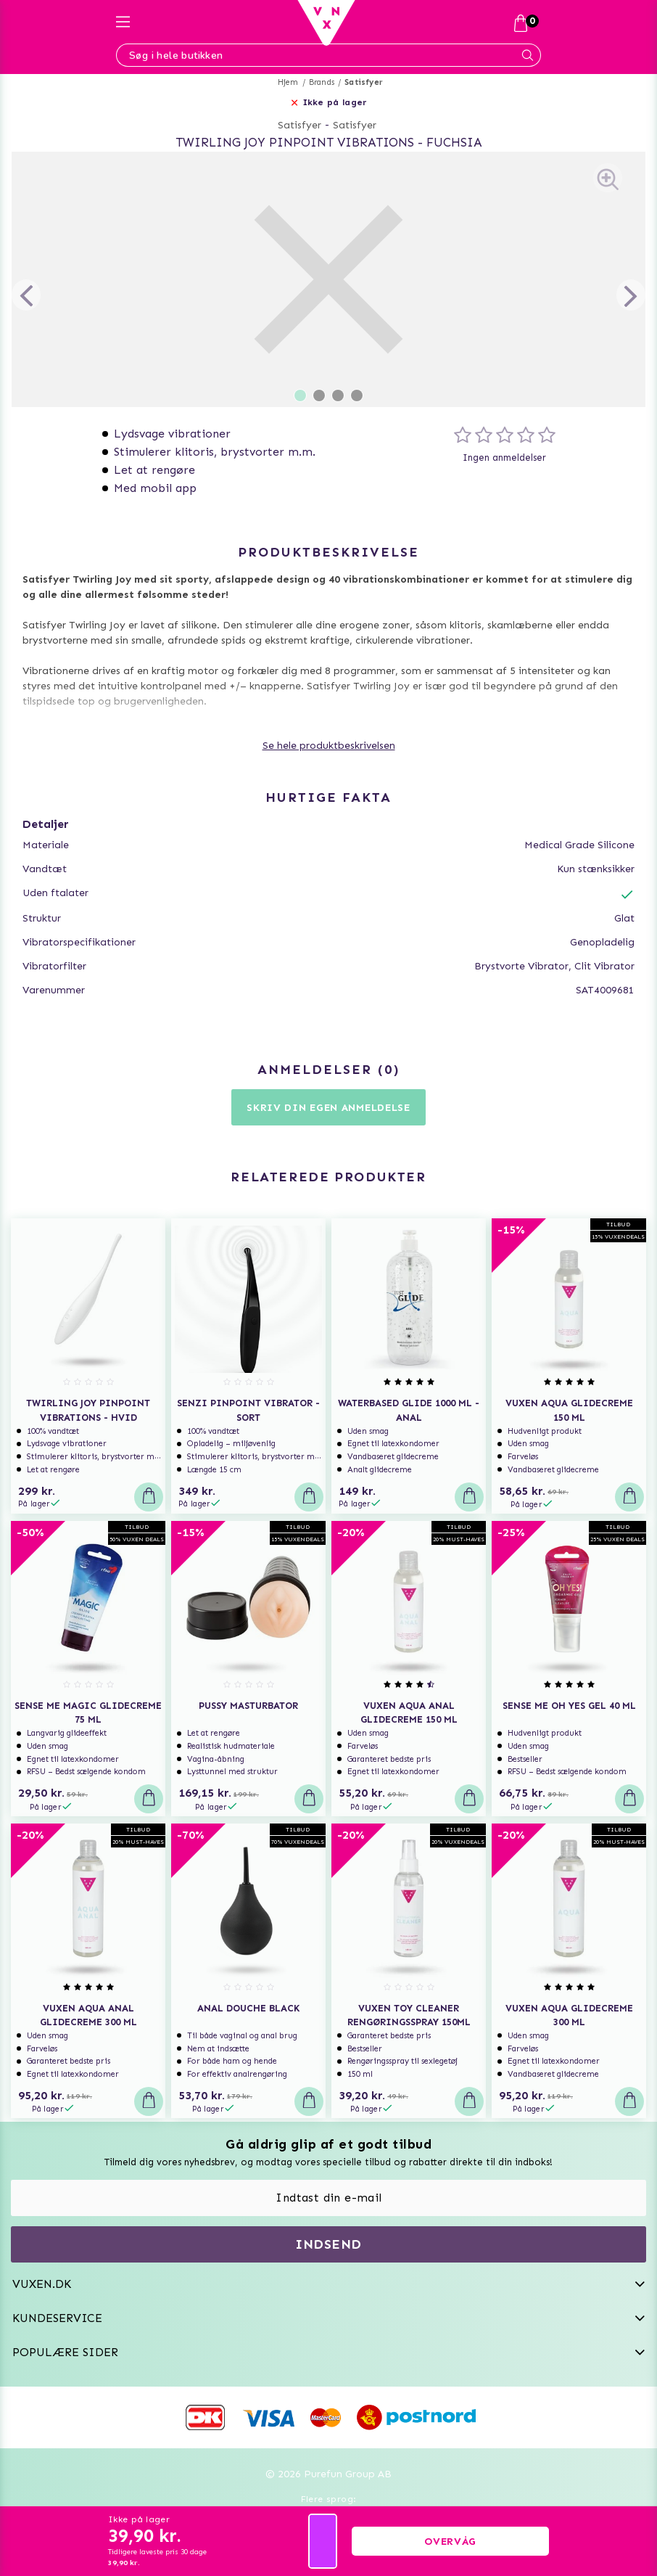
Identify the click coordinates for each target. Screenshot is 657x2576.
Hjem (288, 82)
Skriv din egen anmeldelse (328, 1108)
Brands (321, 82)
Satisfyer (363, 82)
